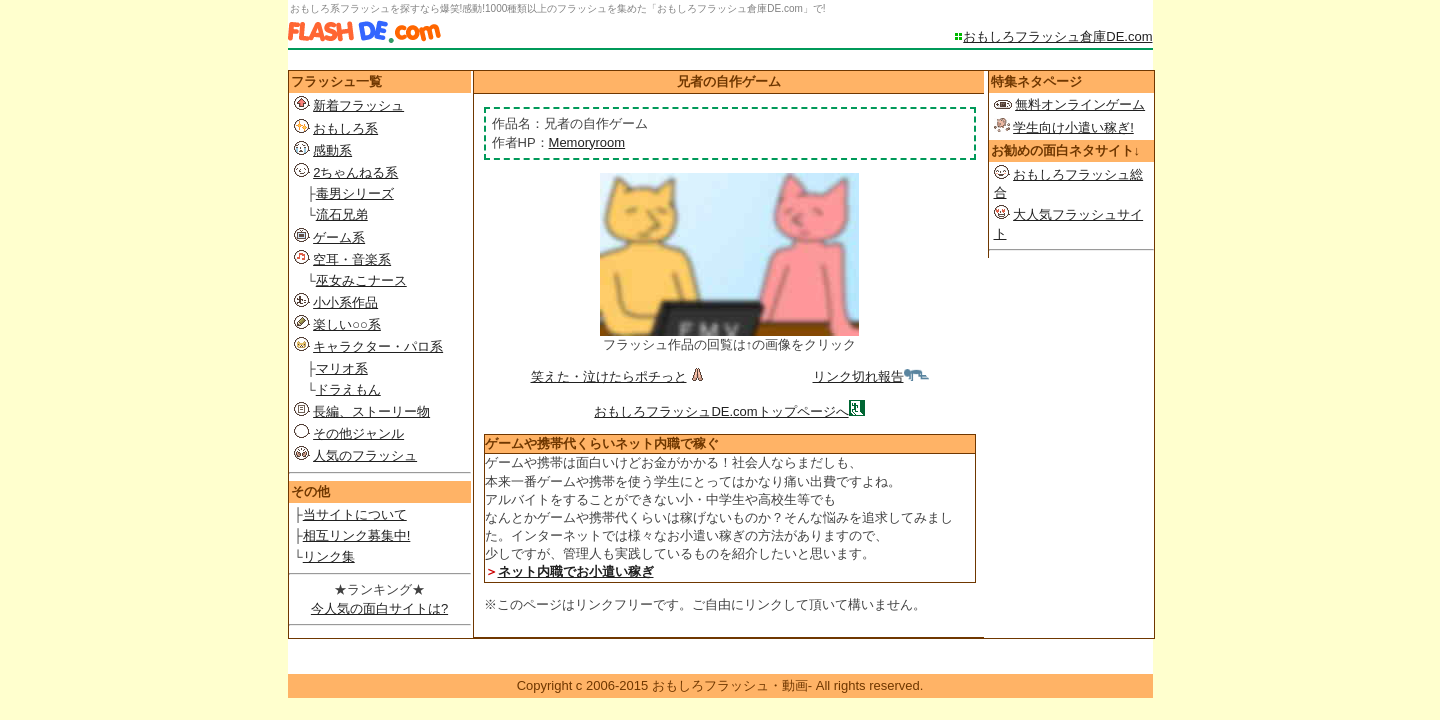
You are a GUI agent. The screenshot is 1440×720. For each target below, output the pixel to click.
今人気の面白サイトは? (379, 608)
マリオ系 (342, 368)
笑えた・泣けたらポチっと (619, 376)
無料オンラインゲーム (1080, 104)
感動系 (332, 150)
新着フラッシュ (358, 105)
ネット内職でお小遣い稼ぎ (576, 571)
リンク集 (329, 556)
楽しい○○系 (347, 324)
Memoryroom (587, 142)
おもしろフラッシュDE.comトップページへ (721, 411)
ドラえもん (348, 389)
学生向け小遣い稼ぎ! (1073, 127)
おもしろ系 (345, 128)
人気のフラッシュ (365, 455)
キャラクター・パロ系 (378, 346)
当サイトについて (355, 514)
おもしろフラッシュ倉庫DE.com (1057, 36)
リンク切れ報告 (871, 376)
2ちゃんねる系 (355, 172)
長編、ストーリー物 (371, 411)
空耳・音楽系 (352, 259)
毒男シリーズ (355, 193)
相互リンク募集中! (357, 535)
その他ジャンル (358, 433)
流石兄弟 (342, 214)
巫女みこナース (361, 280)
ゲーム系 (339, 237)
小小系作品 (345, 302)
